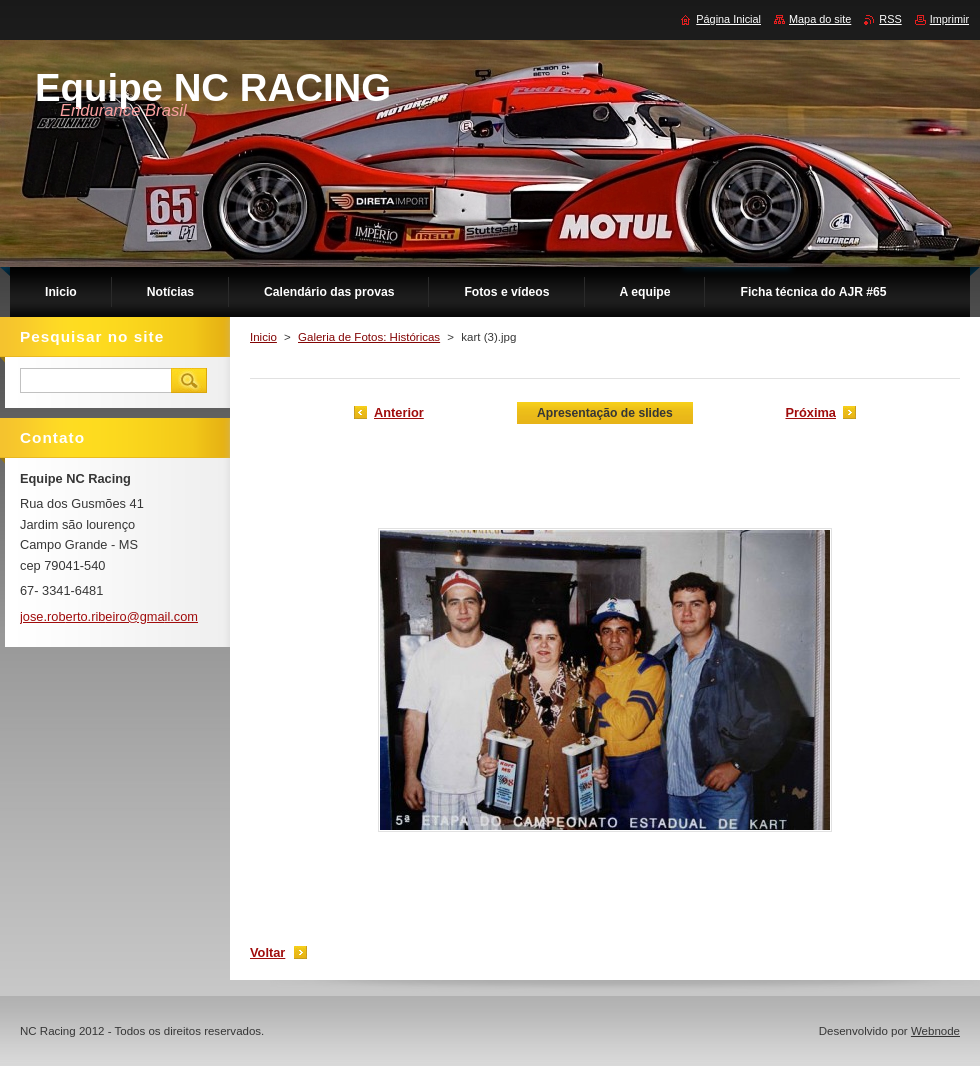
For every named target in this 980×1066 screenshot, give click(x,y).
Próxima (810, 412)
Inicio (263, 337)
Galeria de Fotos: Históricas (369, 337)
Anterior (399, 412)
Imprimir (949, 19)
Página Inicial (728, 19)
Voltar (267, 952)
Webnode (935, 1031)
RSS (890, 19)
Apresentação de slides (605, 413)
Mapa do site (820, 19)
